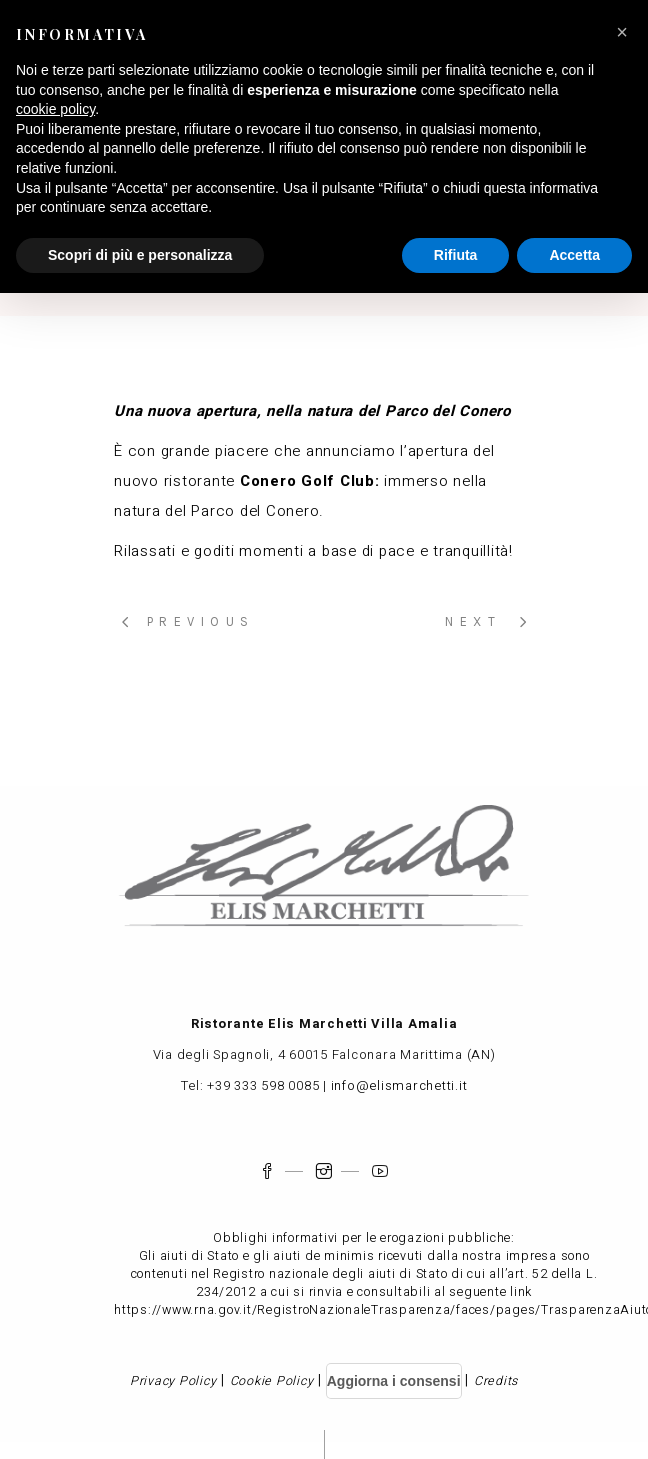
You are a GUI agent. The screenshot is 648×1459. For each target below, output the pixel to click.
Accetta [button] (574, 255)
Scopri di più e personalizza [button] (140, 255)
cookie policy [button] (55, 109)
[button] (622, 32)
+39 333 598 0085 (263, 1085)
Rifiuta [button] (456, 255)
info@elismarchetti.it (399, 1085)
